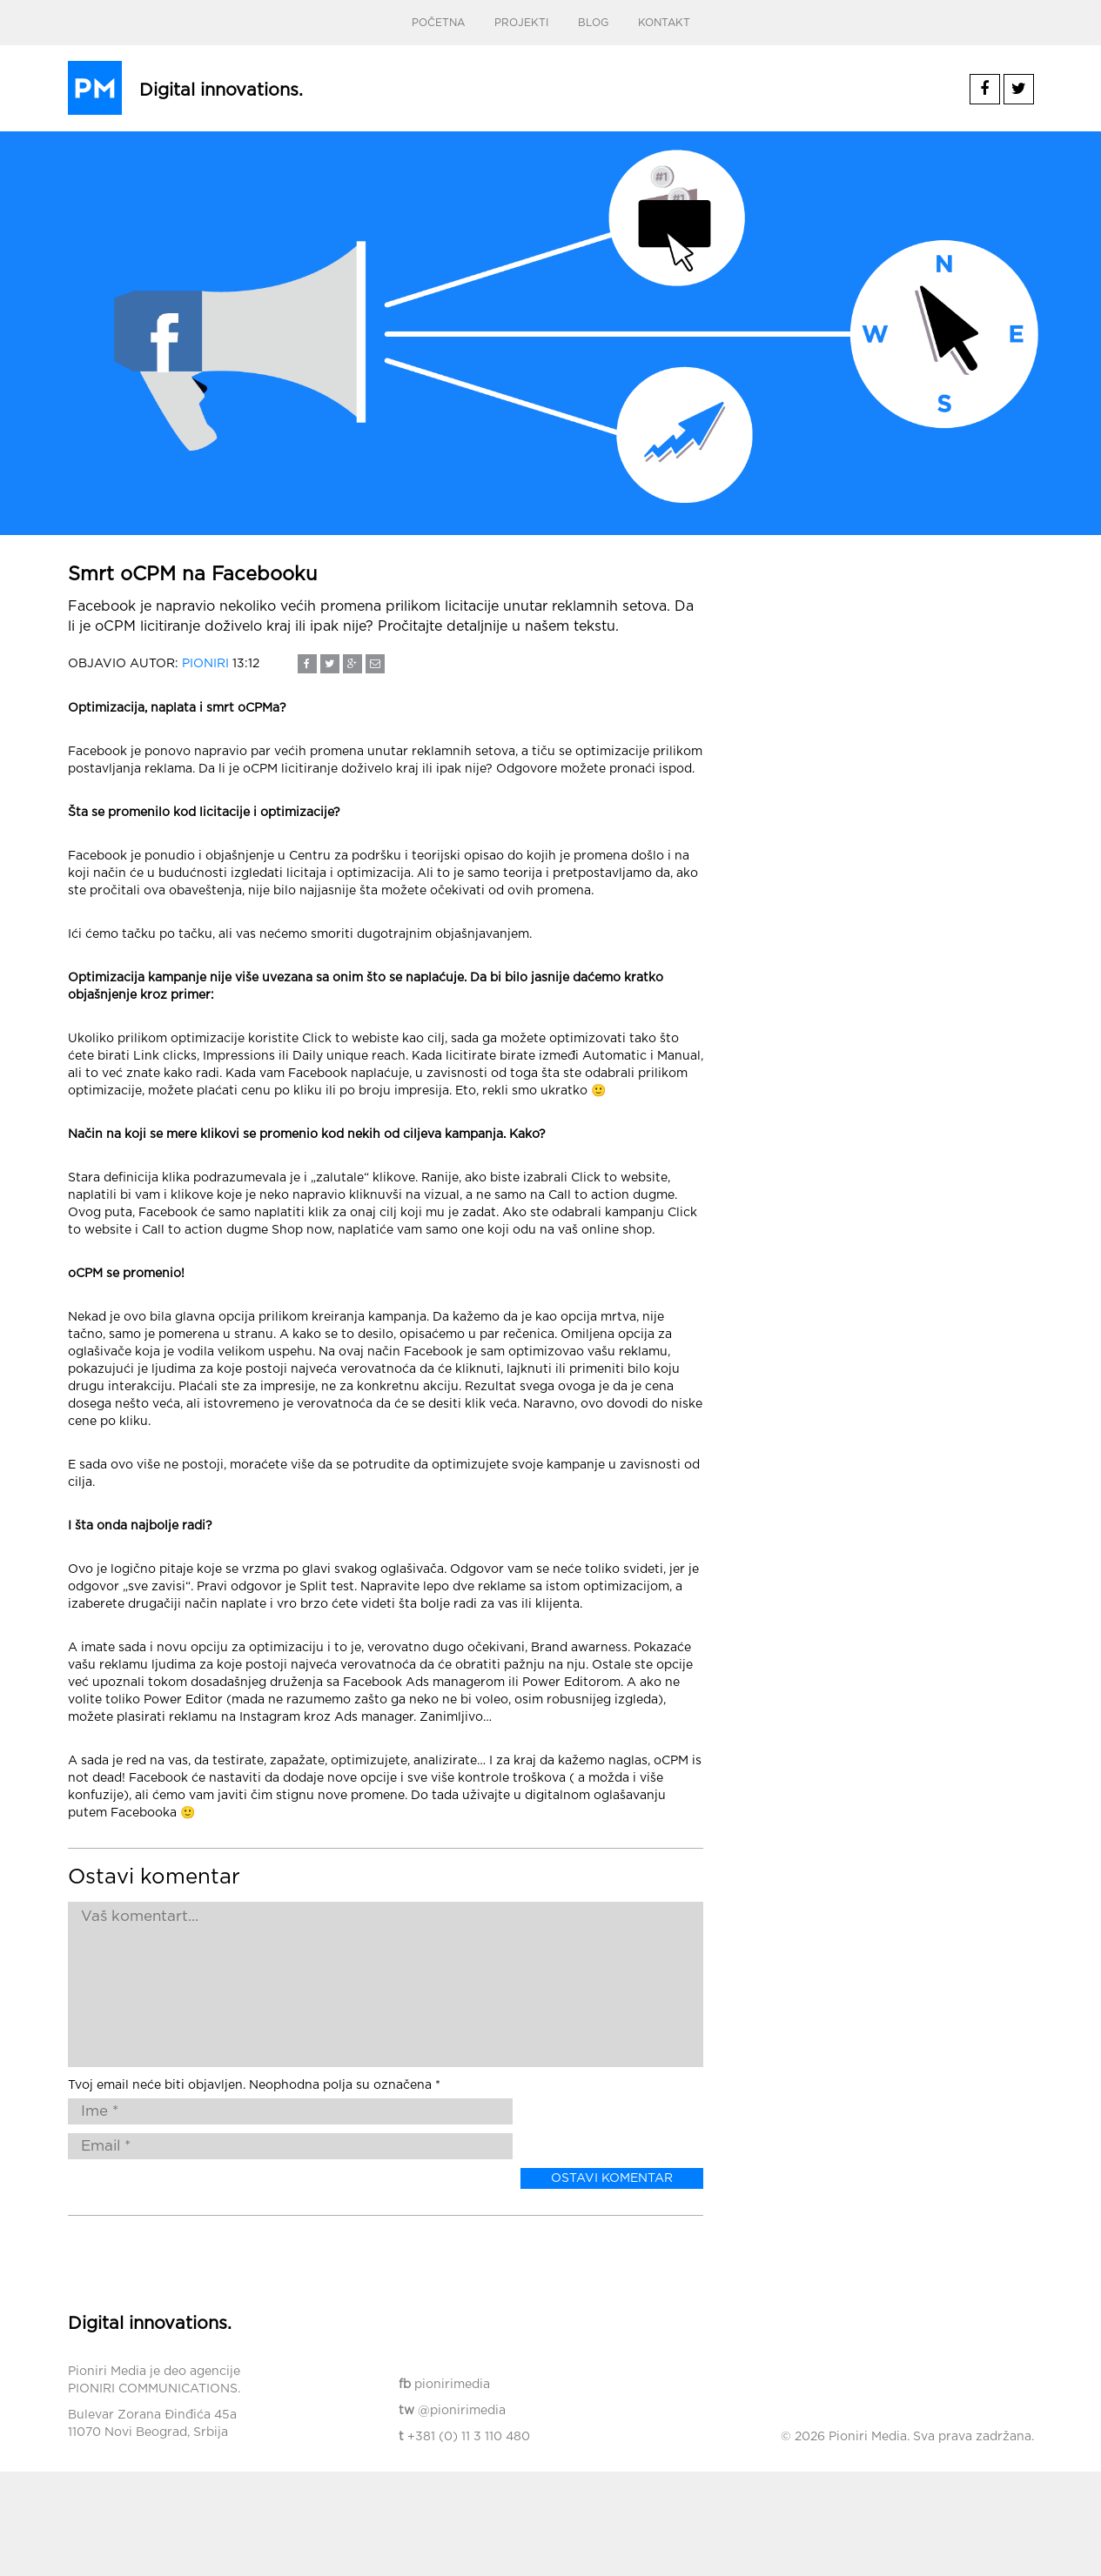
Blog (593, 22)
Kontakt (664, 22)
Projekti (521, 22)
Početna (438, 22)
